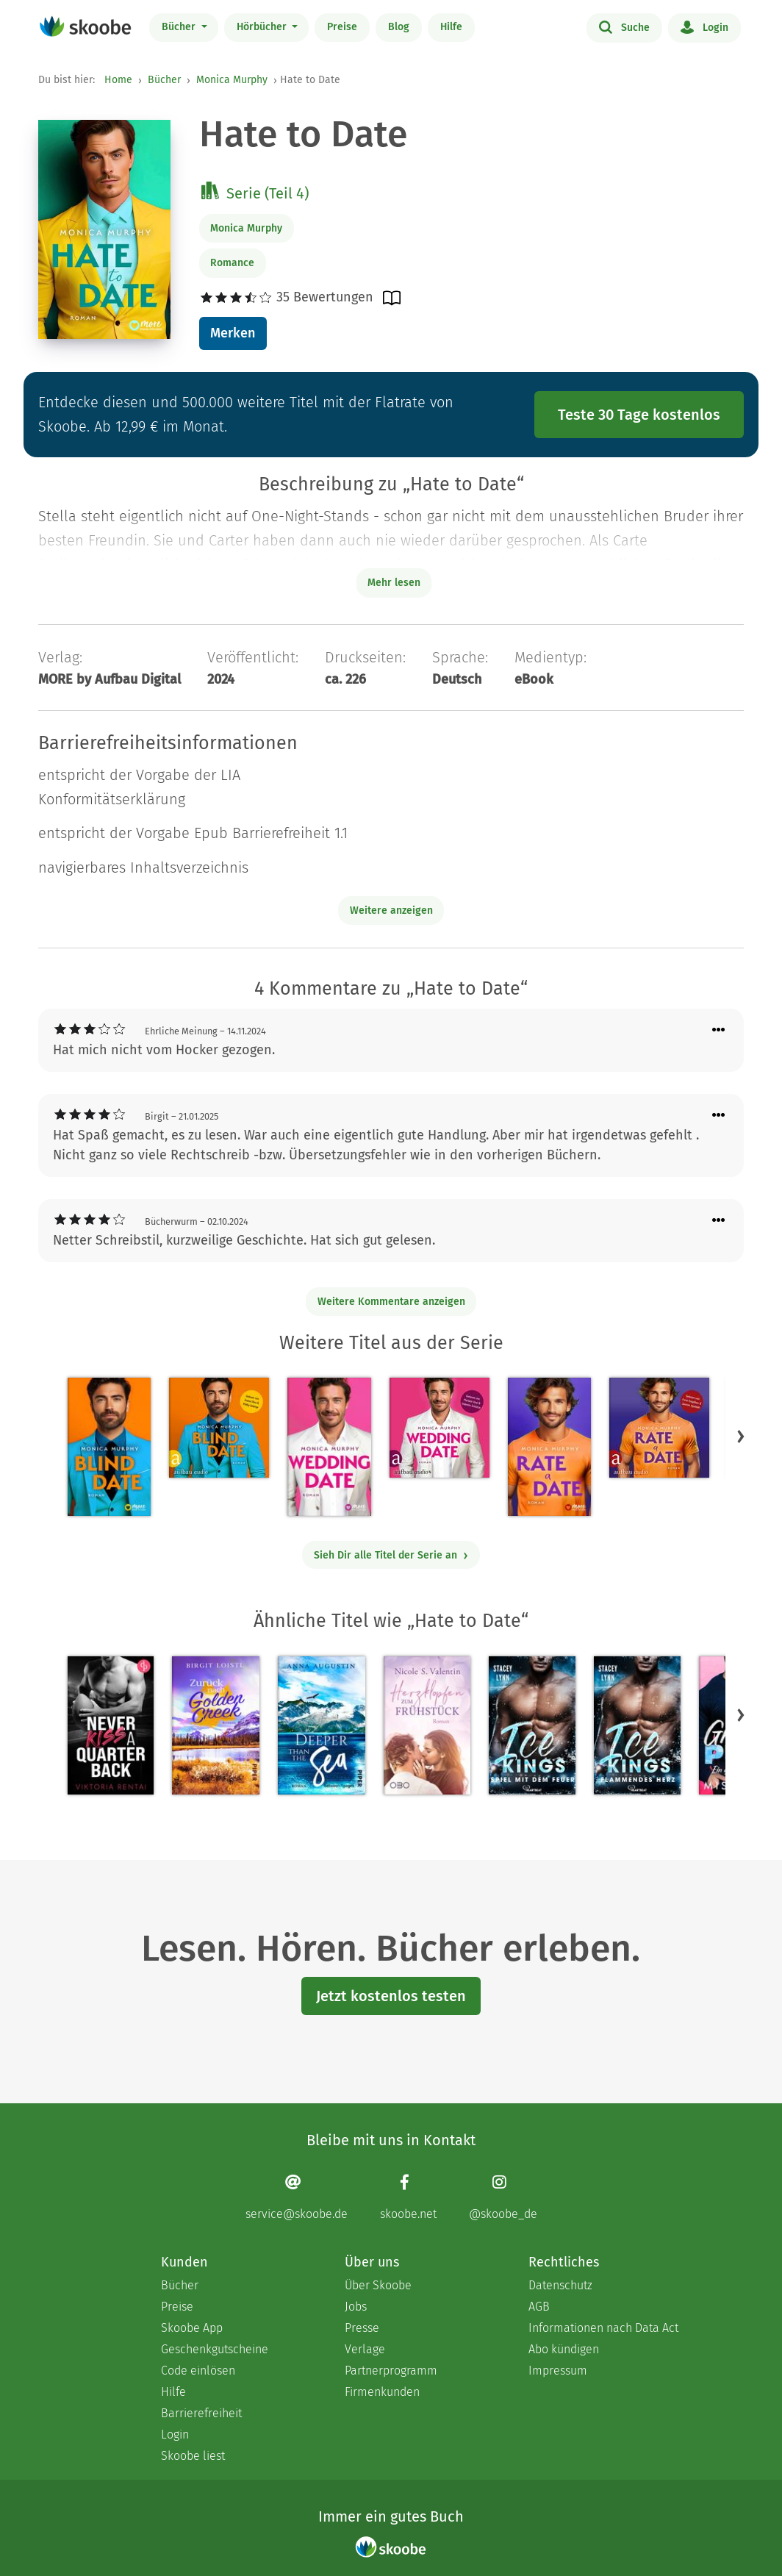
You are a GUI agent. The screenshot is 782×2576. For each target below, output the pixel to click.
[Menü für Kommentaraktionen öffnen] (718, 1030)
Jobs (356, 2307)
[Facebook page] (408, 2197)
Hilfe (451, 27)
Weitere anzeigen (391, 910)
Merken (232, 333)
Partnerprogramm (391, 2371)
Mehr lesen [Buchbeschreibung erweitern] (393, 582)
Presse (362, 2328)
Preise (342, 27)
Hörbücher (263, 27)
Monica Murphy (232, 80)
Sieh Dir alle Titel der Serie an (391, 1555)
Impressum (557, 2371)
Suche (624, 26)
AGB (539, 2307)
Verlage (365, 2349)
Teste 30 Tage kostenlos (639, 414)
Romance (232, 263)
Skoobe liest (193, 2456)
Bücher (180, 27)
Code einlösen (198, 2371)
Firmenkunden (382, 2392)
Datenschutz (560, 2285)
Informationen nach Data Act (603, 2328)
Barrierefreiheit (201, 2413)
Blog (398, 27)
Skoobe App (192, 2328)
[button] (740, 1436)
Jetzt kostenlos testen (391, 1996)
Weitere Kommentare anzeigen (391, 1301)
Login (704, 26)
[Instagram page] (503, 2197)
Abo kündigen (563, 2349)
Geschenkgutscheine (214, 2349)
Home (118, 80)
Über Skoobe (378, 2285)
